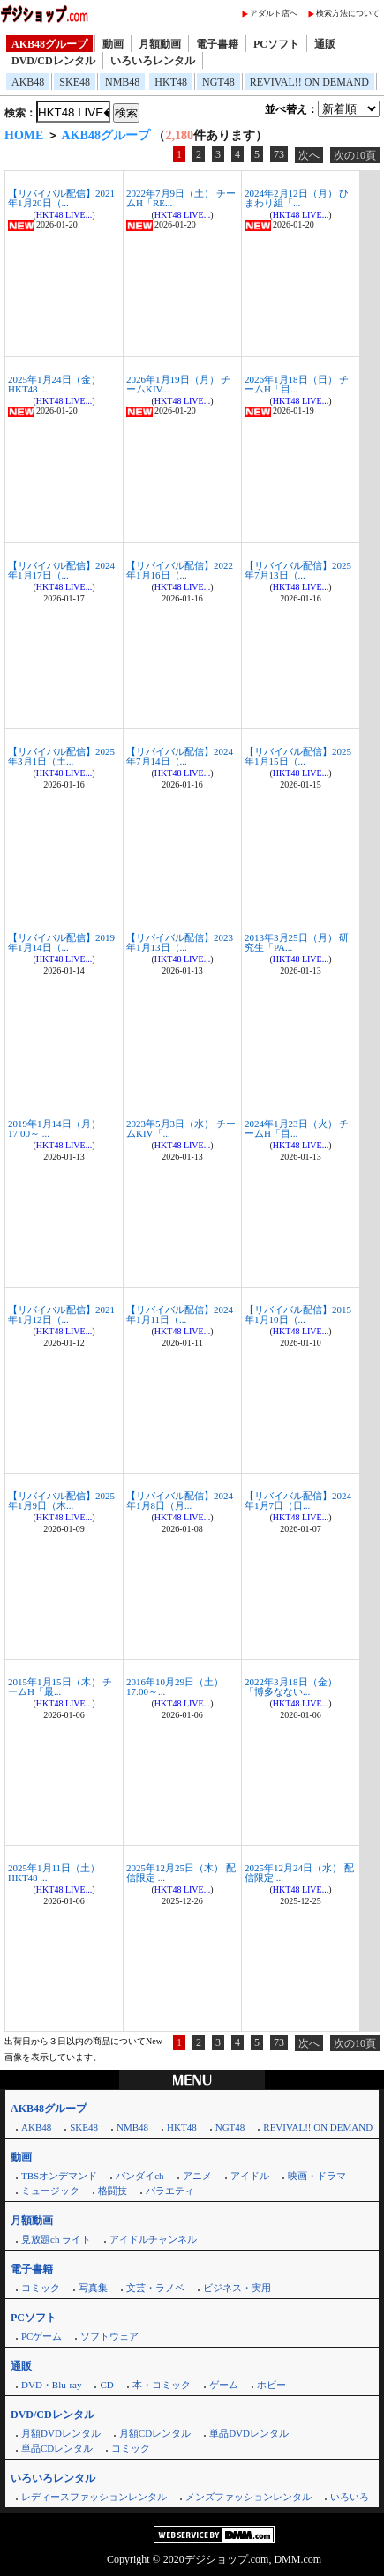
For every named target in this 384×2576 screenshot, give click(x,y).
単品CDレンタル (57, 2448)
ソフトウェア (109, 2336)
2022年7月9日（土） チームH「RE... (181, 198)
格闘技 (112, 2190)
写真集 (93, 2287)
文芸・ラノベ (155, 2287)
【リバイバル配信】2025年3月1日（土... (61, 756)
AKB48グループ (49, 44)
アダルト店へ (273, 13)
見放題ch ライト (56, 2239)
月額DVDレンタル (61, 2433)
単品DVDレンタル (249, 2433)
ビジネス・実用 (237, 2287)
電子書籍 (217, 44)
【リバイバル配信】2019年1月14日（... (61, 942)
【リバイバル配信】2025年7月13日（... (298, 570)
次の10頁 (355, 155)
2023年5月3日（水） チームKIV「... (181, 1128)
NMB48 (122, 82)
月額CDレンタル (155, 2433)
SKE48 (74, 82)
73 (279, 154)
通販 (324, 44)
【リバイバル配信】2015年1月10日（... (298, 1314)
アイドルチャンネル (153, 2239)
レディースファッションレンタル (94, 2496)
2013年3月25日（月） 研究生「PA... (297, 942)
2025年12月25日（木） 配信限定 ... (181, 1873)
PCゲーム (41, 2336)
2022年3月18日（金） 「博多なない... (291, 1686)
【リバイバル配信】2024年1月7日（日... (298, 1500)
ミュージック (50, 2190)
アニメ (197, 2175)
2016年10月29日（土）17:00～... (174, 1686)
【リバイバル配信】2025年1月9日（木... (61, 1500)
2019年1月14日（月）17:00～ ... (54, 1128)
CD (106, 2384)
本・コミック (161, 2384)
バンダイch (139, 2175)
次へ (309, 155)
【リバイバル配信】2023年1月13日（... (179, 942)
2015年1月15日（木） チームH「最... (60, 1686)
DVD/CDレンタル (53, 61)
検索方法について (348, 13)
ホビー (271, 2384)
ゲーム (223, 2384)
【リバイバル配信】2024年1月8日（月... (179, 1500)
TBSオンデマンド (59, 2175)
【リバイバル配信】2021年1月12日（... (61, 1314)
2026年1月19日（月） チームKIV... (178, 384)
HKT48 (170, 82)
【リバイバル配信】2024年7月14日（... (179, 756)
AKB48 (27, 82)
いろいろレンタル (152, 61)
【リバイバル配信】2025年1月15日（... (298, 756)
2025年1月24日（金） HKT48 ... (54, 384)
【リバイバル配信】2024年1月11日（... (179, 1314)
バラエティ (170, 2190)
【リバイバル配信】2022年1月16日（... (179, 570)
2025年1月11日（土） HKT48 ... (54, 1873)
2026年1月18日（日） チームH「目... (297, 384)
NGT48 (218, 82)
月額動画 (160, 44)
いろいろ (349, 2496)
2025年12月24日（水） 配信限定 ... (299, 1873)
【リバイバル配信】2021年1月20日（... (61, 198)
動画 (113, 44)
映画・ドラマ (317, 2175)
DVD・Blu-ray (51, 2384)
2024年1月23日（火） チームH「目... (297, 1128)
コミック (40, 2287)
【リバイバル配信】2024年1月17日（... (61, 570)
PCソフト (276, 44)
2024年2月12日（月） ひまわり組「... (297, 198)
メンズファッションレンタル (248, 2496)
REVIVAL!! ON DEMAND (309, 82)
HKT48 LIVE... (64, 215)
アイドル (249, 2175)
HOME (23, 135)
